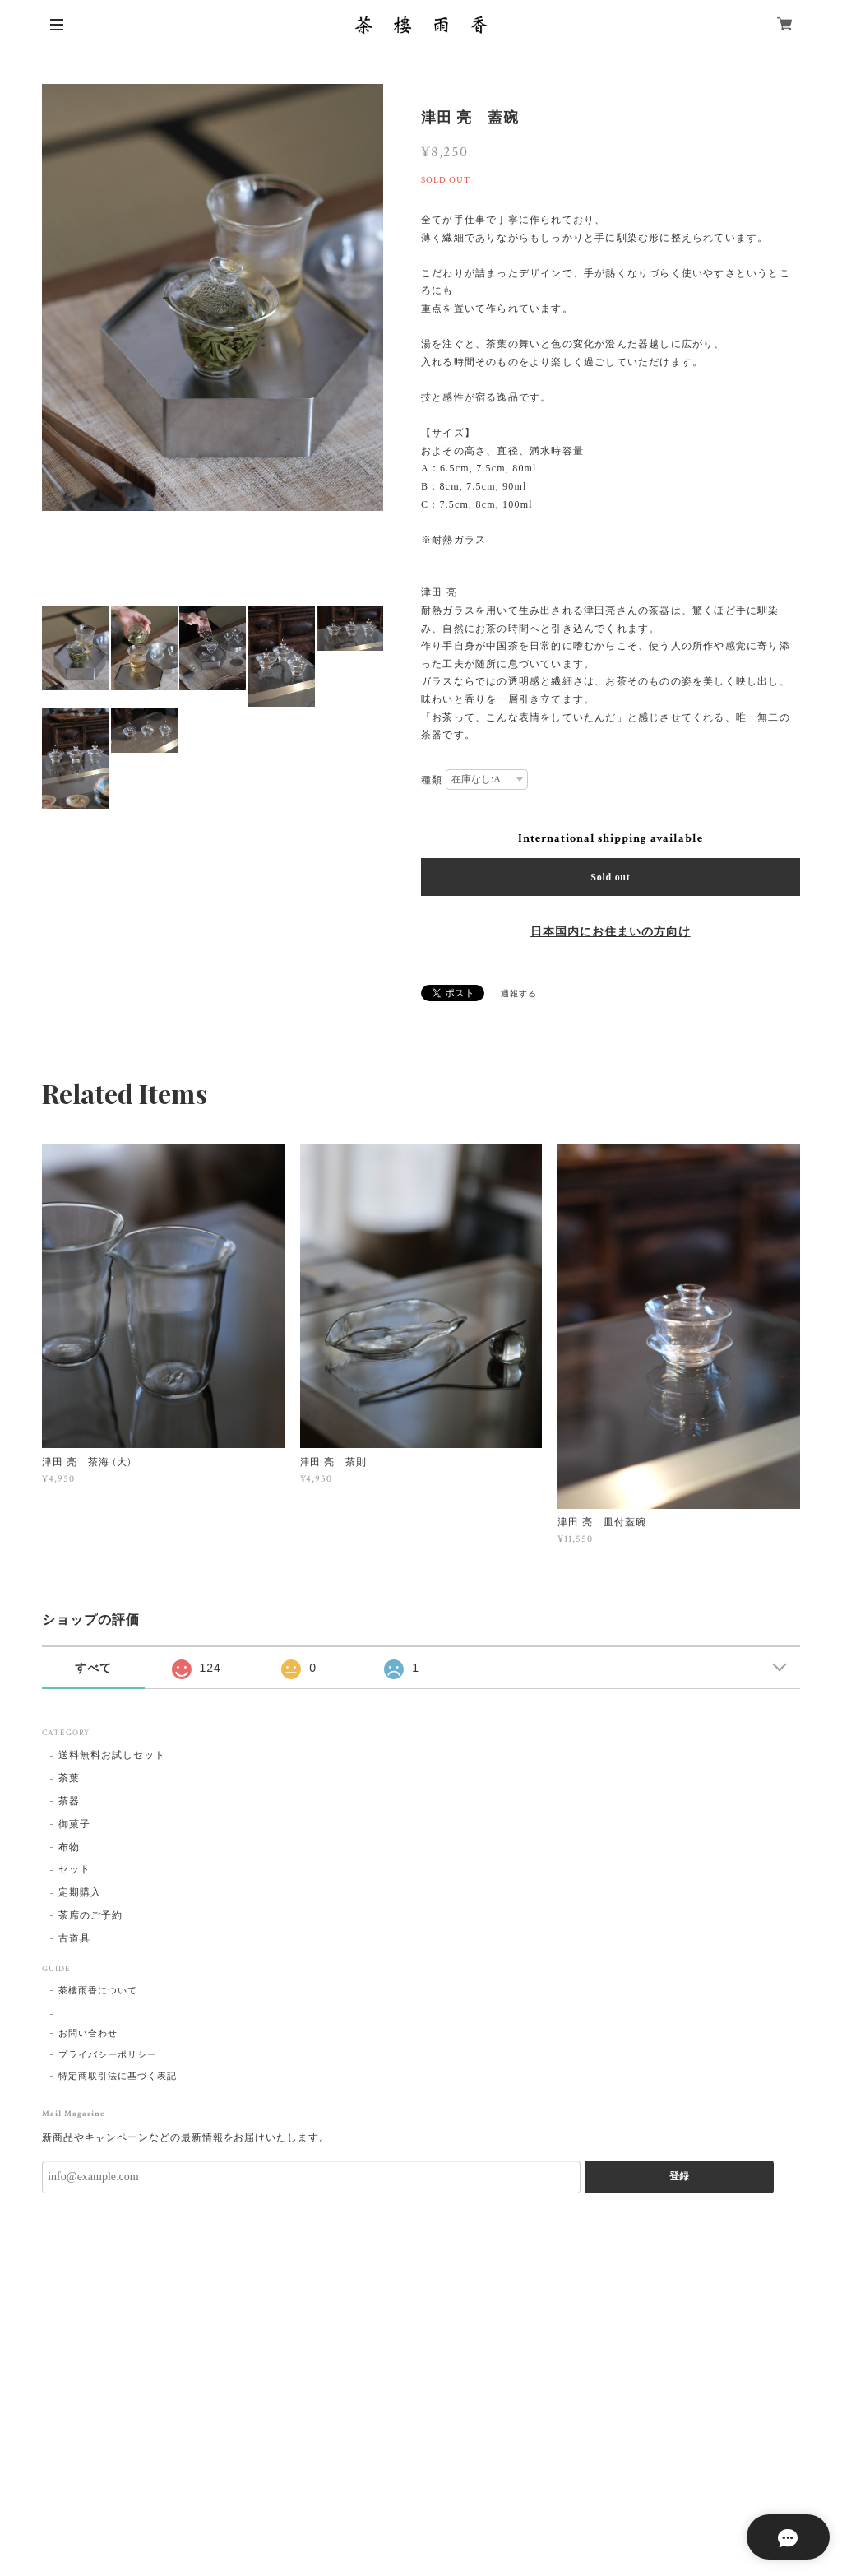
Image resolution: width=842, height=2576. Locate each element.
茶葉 (69, 1778)
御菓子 (74, 1824)
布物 (69, 1847)
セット (74, 1870)
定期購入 (79, 1893)
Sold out (610, 877)
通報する (519, 994)
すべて (93, 1667)
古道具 (74, 1939)
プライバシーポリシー (107, 2055)
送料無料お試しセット (111, 1755)
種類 (431, 780)
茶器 (69, 1801)
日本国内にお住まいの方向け (610, 932)
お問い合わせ (88, 2034)
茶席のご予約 (90, 1916)
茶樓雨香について (97, 1991)
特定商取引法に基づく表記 (117, 2076)
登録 (679, 2176)
